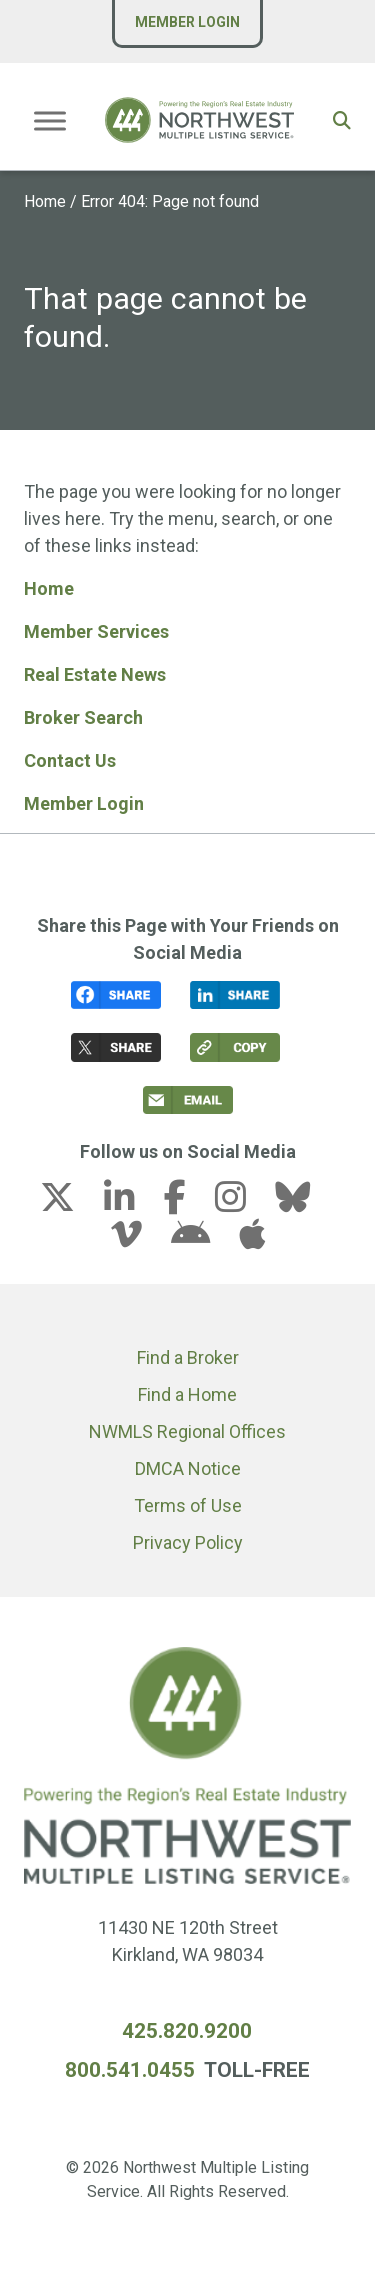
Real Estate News (95, 674)
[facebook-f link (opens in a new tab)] (187, 1203)
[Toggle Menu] (50, 120)
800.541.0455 (130, 2070)
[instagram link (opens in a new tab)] (243, 1203)
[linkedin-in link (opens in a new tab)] (132, 1203)
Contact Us (70, 760)
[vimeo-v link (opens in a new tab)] (139, 1240)
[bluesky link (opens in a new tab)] (305, 1203)
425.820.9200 (187, 2031)
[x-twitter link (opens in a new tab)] (70, 1203)
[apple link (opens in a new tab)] (252, 1240)
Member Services (96, 631)
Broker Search (83, 717)
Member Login (187, 22)
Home (45, 201)
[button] (342, 120)
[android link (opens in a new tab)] (203, 1240)
